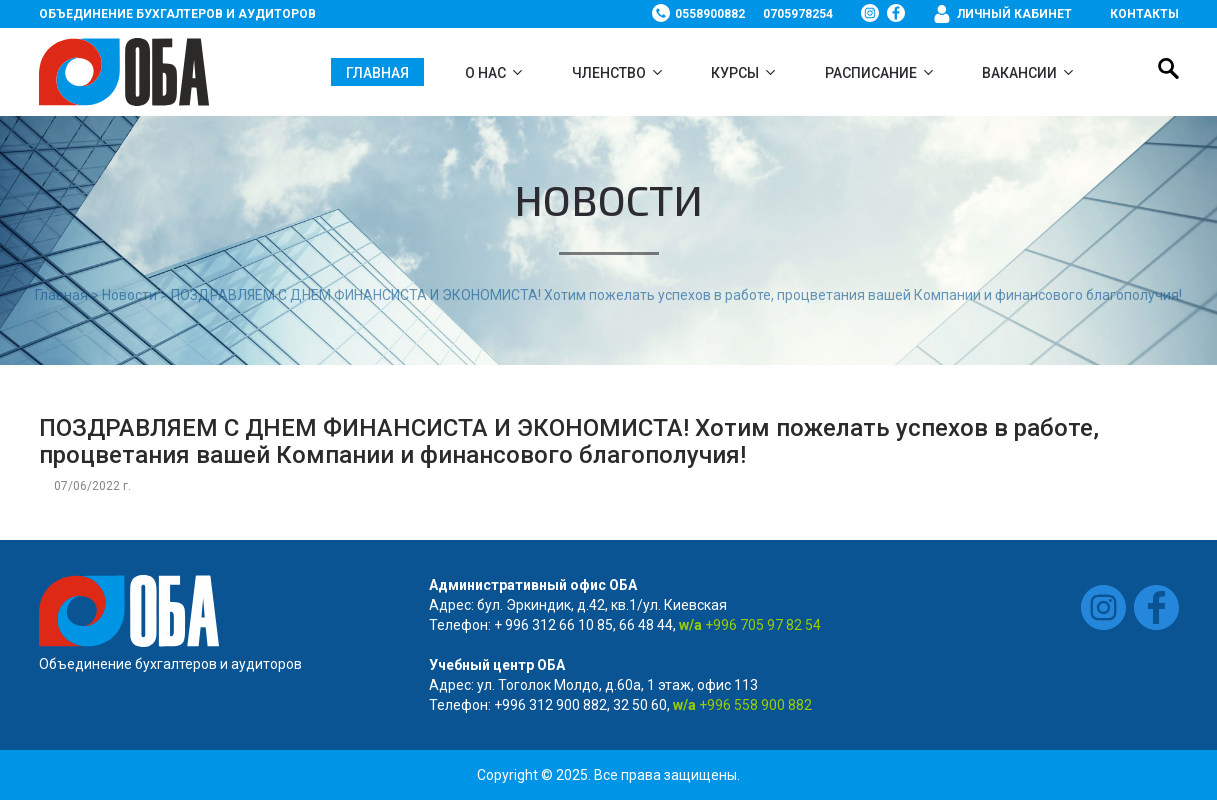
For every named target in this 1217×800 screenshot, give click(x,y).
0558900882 (710, 14)
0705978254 (798, 14)
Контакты (1144, 14)
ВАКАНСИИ (1019, 73)
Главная (377, 73)
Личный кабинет (1014, 14)
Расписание (871, 73)
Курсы (735, 73)
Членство (609, 73)
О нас (485, 73)
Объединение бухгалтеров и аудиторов (177, 14)
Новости (129, 295)
